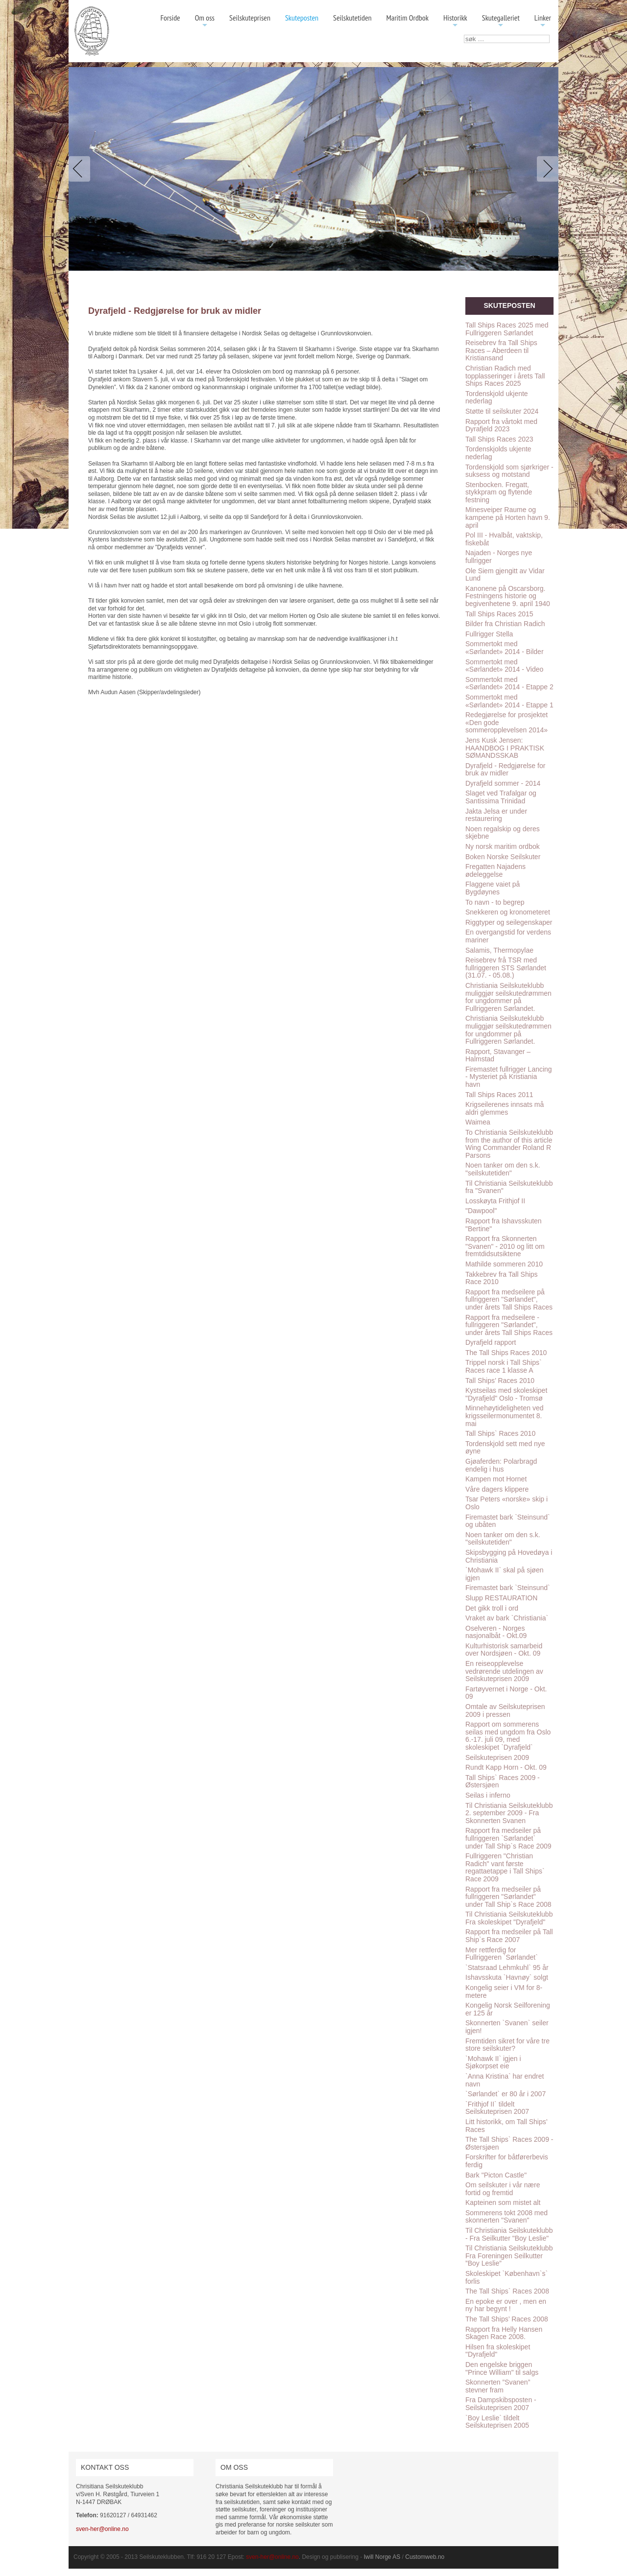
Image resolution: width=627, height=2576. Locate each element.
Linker (542, 21)
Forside (170, 18)
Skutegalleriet (501, 21)
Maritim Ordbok (407, 18)
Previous (81, 169)
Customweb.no (424, 2556)
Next (545, 169)
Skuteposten (301, 18)
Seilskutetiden (352, 18)
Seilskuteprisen (249, 18)
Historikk (455, 21)
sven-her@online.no (102, 2529)
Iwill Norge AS (382, 2556)
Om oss (205, 21)
